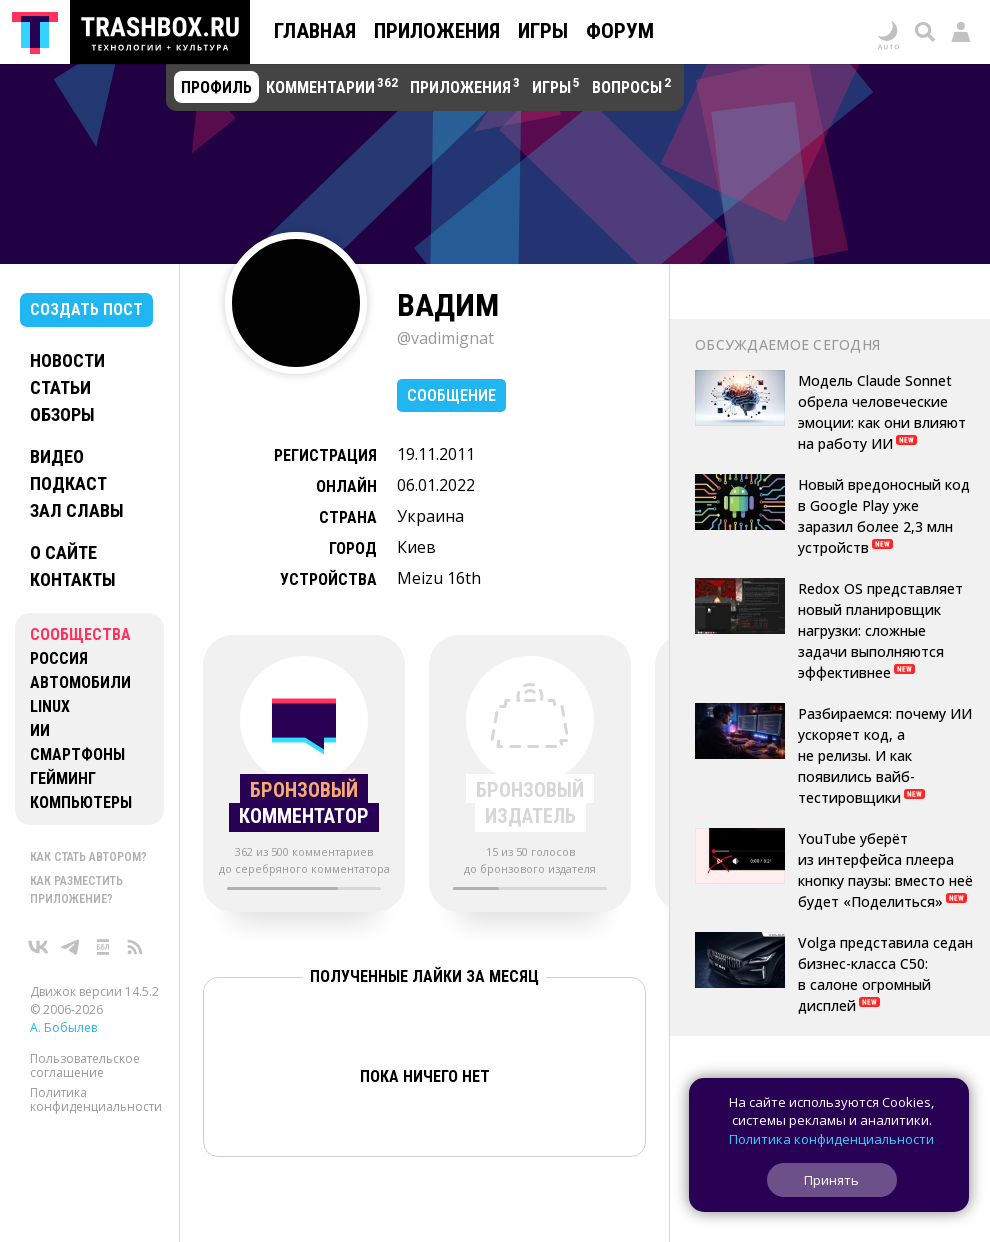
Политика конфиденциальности (96, 1099)
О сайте (63, 552)
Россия (59, 658)
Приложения (437, 31)
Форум (620, 31)
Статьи (60, 387)
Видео (57, 456)
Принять (831, 1180)
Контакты (73, 579)
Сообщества (80, 634)
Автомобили (80, 682)
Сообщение (451, 395)
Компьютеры (81, 802)
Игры (543, 31)
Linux (50, 706)
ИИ (40, 730)
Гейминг (63, 778)
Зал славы (77, 510)
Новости (67, 360)
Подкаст (68, 483)
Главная (315, 31)
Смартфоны (77, 754)
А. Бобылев (63, 1027)
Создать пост (86, 309)
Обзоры (62, 414)
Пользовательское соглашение (85, 1065)
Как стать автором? (88, 857)
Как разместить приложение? (76, 890)
